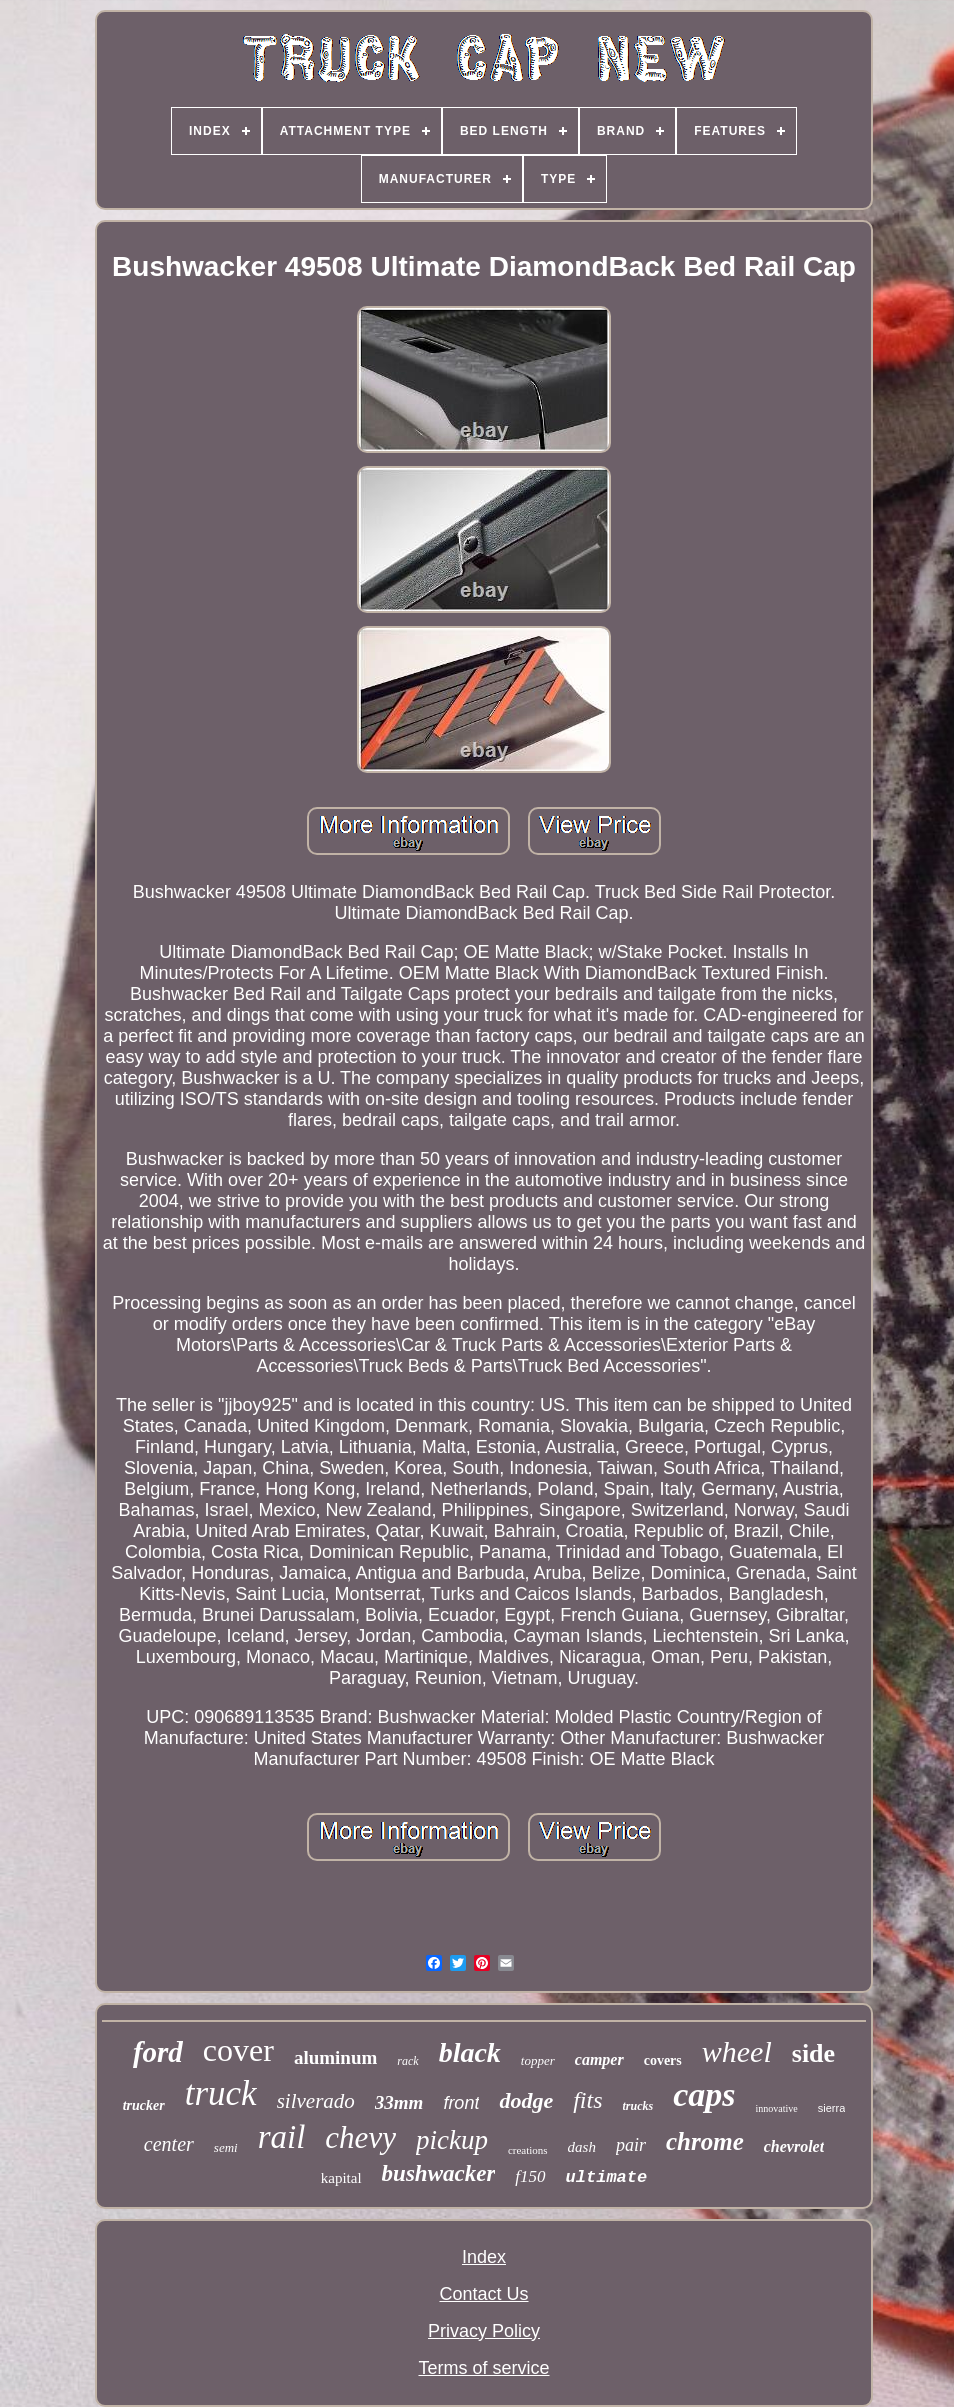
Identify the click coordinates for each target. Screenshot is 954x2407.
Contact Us (483, 2294)
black (470, 2052)
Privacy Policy (484, 2331)
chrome (705, 2141)
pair (631, 2145)
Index (484, 2257)
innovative (777, 2108)
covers (663, 2060)
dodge (526, 2100)
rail (282, 2137)
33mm (399, 2102)
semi (226, 2147)
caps (704, 2094)
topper (538, 2060)
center (169, 2144)
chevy (360, 2137)
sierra (832, 2108)
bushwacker (439, 2173)
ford (158, 2052)
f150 (530, 2176)
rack (407, 2061)
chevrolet (794, 2146)
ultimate (607, 2177)
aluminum (335, 2057)
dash (582, 2147)
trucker (144, 2105)
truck (221, 2093)
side (813, 2053)
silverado (316, 2101)
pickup (452, 2140)
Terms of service (483, 2368)
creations (528, 2150)
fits (587, 2100)
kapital (341, 2178)
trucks (638, 2106)
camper (599, 2059)
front (461, 2103)
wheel (737, 2051)
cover (238, 2050)
